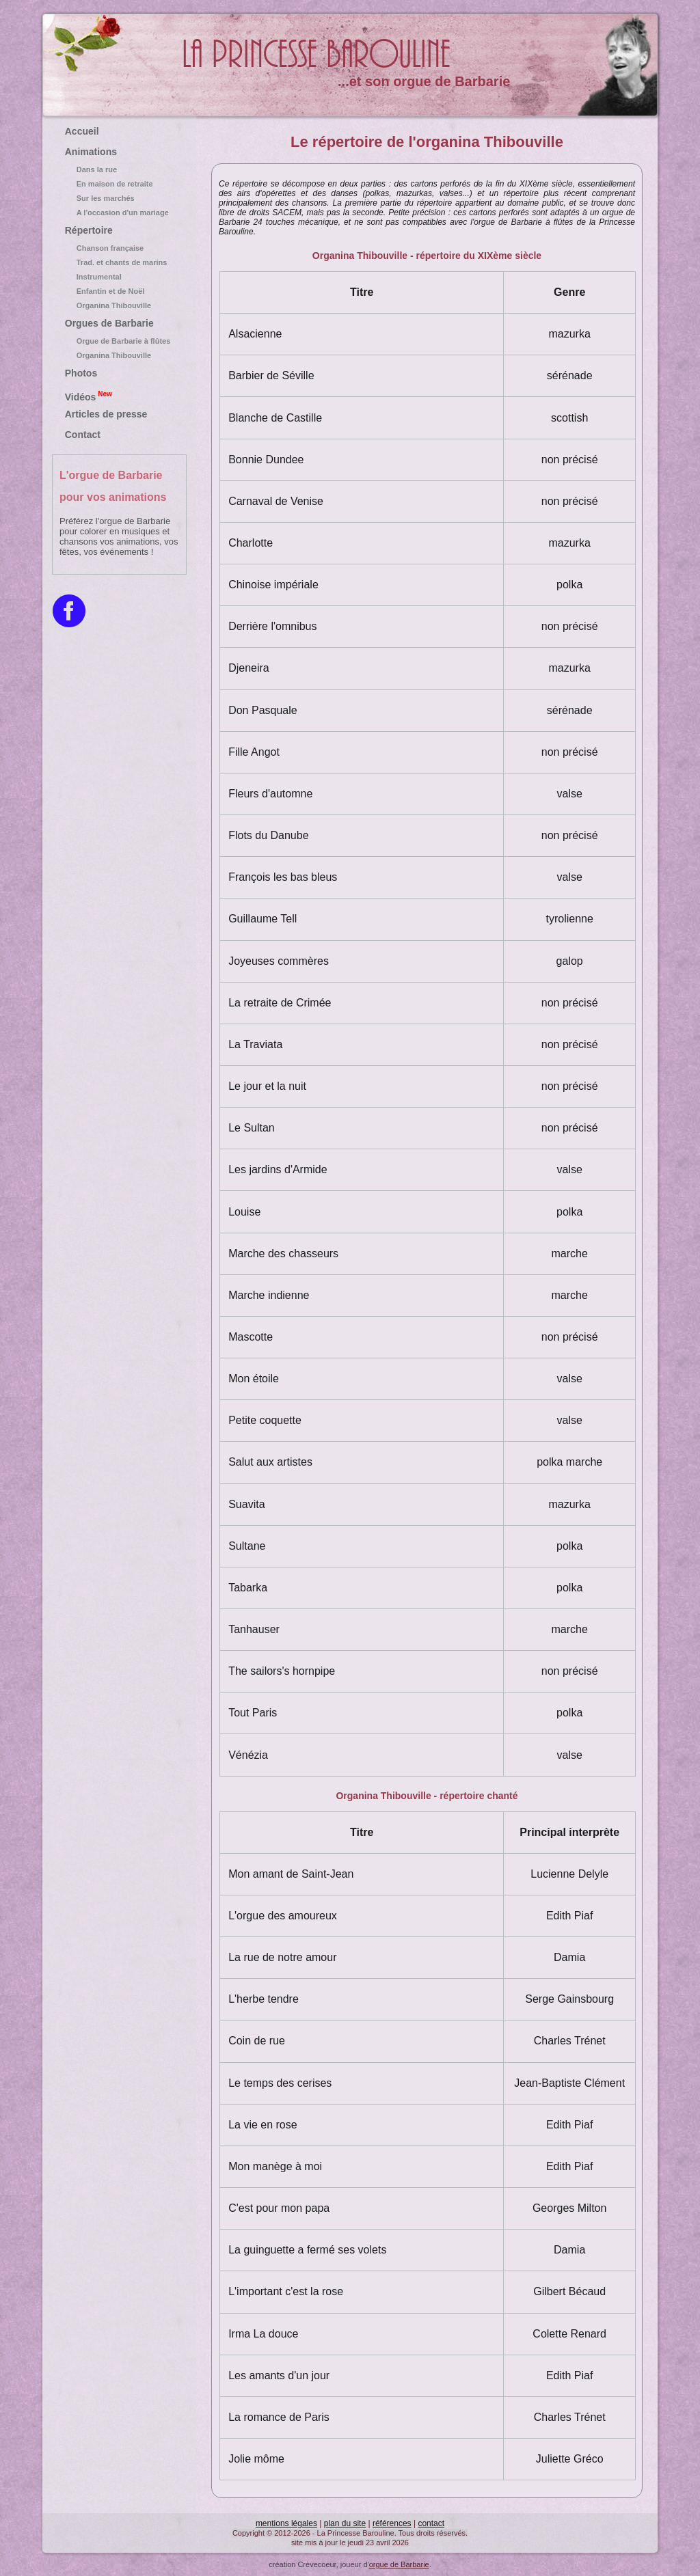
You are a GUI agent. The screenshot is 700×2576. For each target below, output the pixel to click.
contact (431, 2523)
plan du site (345, 2523)
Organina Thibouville (119, 305)
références (392, 2523)
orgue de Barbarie (399, 2564)
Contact (82, 434)
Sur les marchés (119, 198)
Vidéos (88, 395)
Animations (91, 151)
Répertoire (89, 230)
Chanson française (119, 248)
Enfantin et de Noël (119, 291)
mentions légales (286, 2523)
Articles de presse (106, 414)
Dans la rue (119, 169)
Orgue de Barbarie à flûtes (119, 341)
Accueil (82, 131)
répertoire (249, 184)
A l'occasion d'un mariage (119, 212)
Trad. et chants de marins (119, 262)
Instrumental (119, 277)
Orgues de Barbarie (109, 323)
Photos (81, 373)
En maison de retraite (119, 184)
